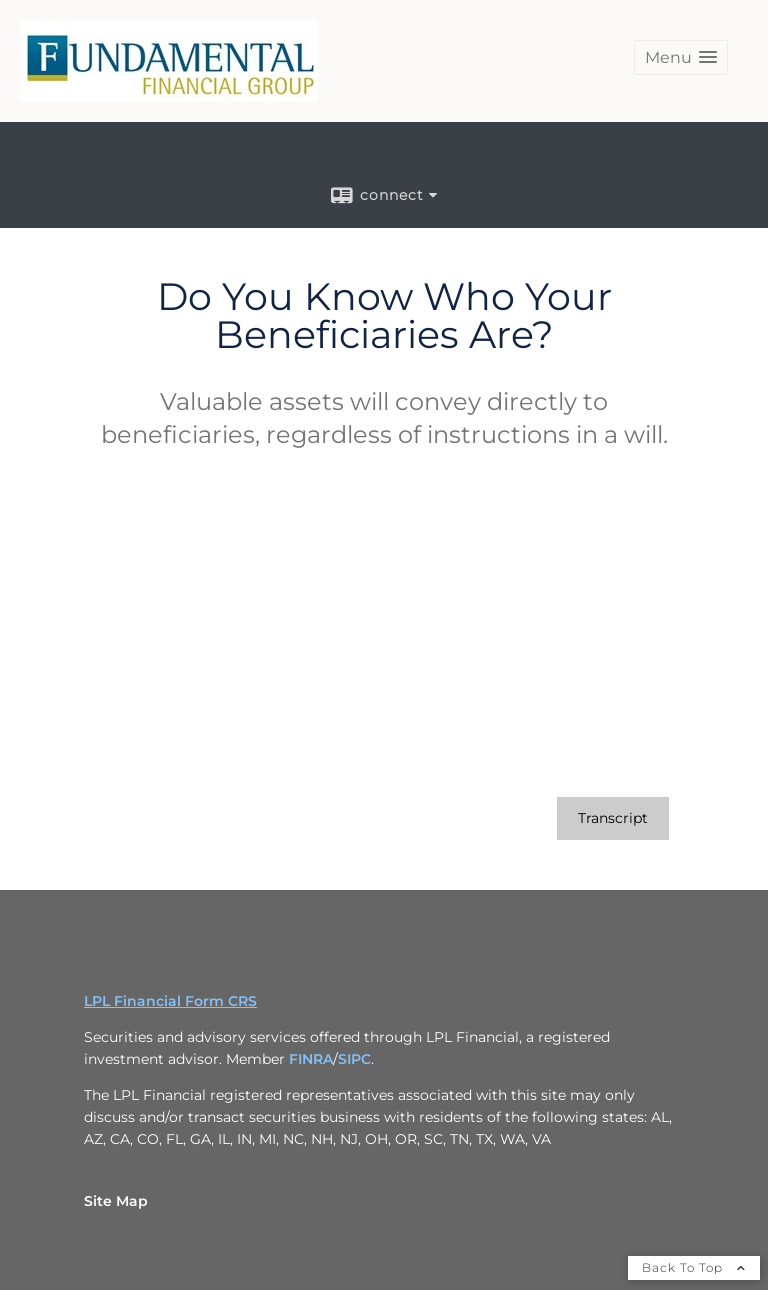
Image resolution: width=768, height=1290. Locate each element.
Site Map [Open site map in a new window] (116, 1201)
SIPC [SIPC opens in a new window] (354, 1059)
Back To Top (694, 1267)
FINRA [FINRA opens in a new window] (311, 1059)
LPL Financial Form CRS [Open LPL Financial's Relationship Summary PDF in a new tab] (170, 1001)
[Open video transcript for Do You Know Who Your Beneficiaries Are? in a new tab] (613, 818)
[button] (681, 57)
